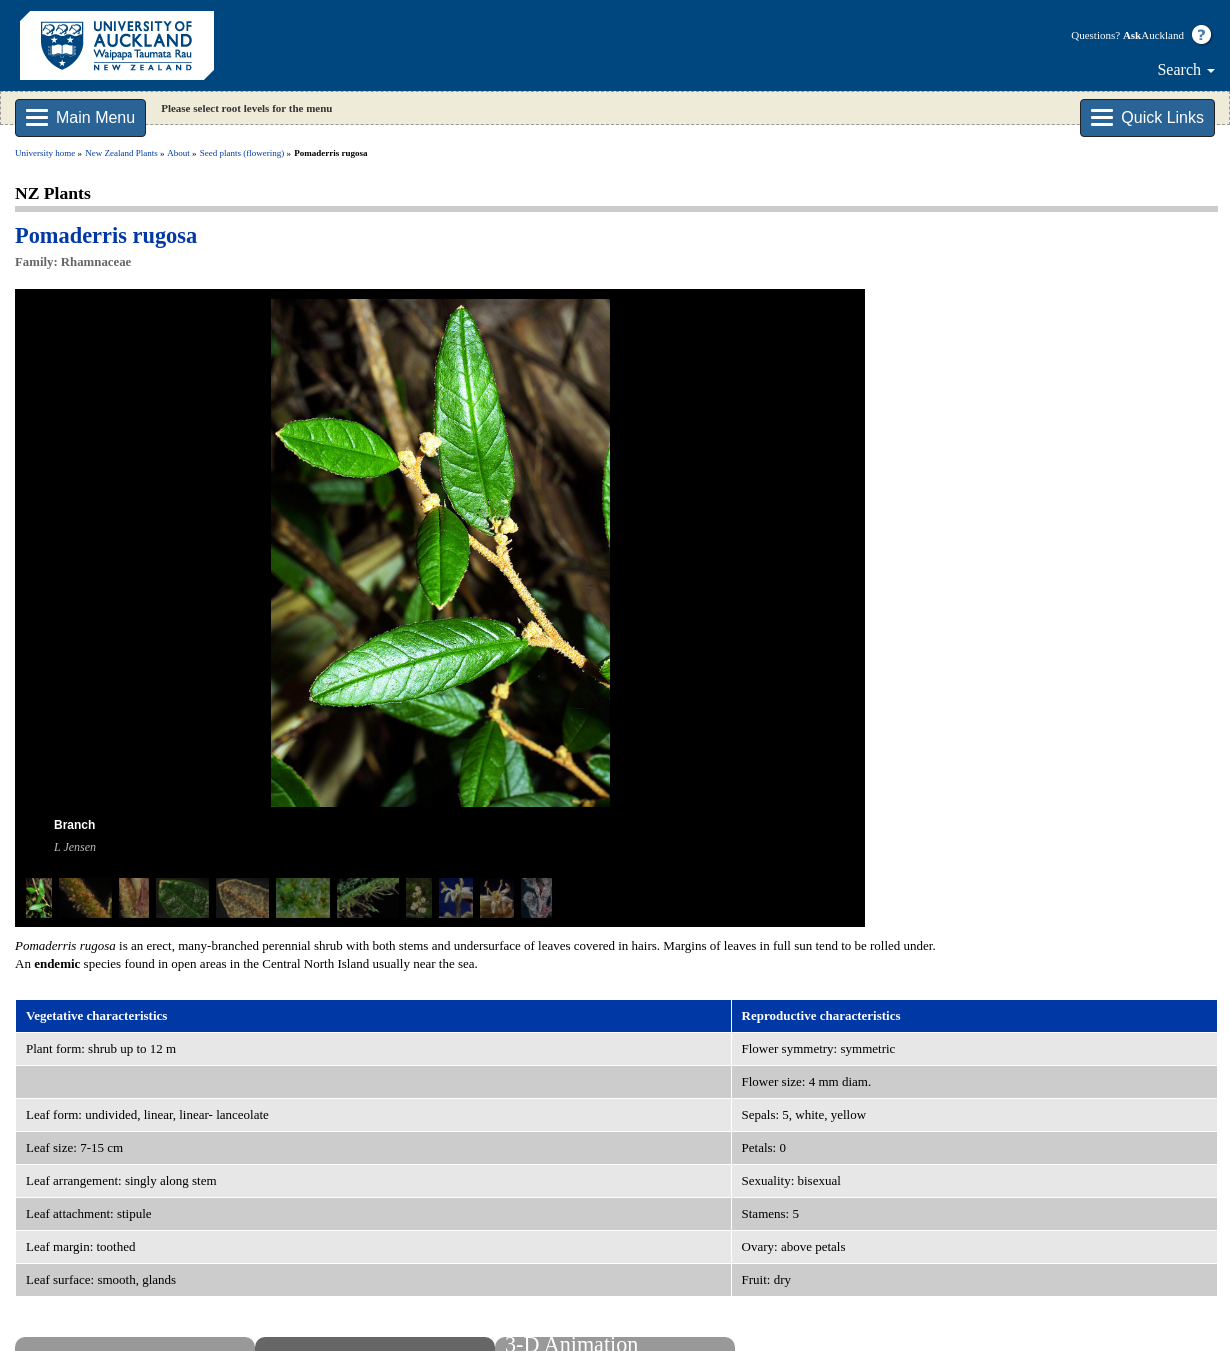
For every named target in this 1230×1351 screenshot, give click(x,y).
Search (1186, 69)
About (178, 153)
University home (45, 153)
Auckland (1153, 35)
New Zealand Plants (121, 153)
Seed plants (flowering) (242, 153)
